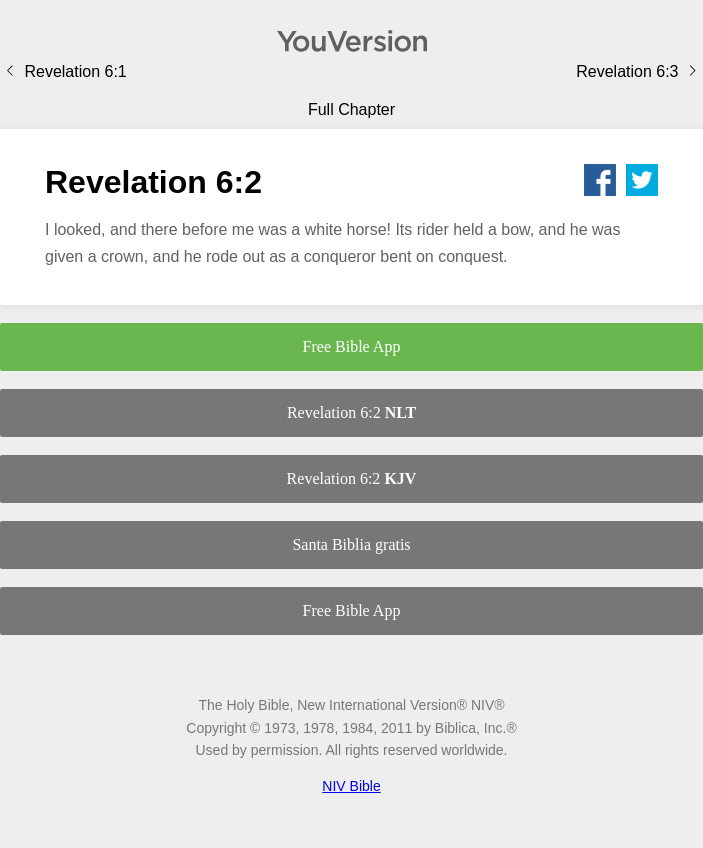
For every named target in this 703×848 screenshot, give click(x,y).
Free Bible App (352, 346)
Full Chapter (351, 109)
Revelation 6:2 (351, 412)
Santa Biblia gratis (351, 544)
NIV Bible (351, 786)
